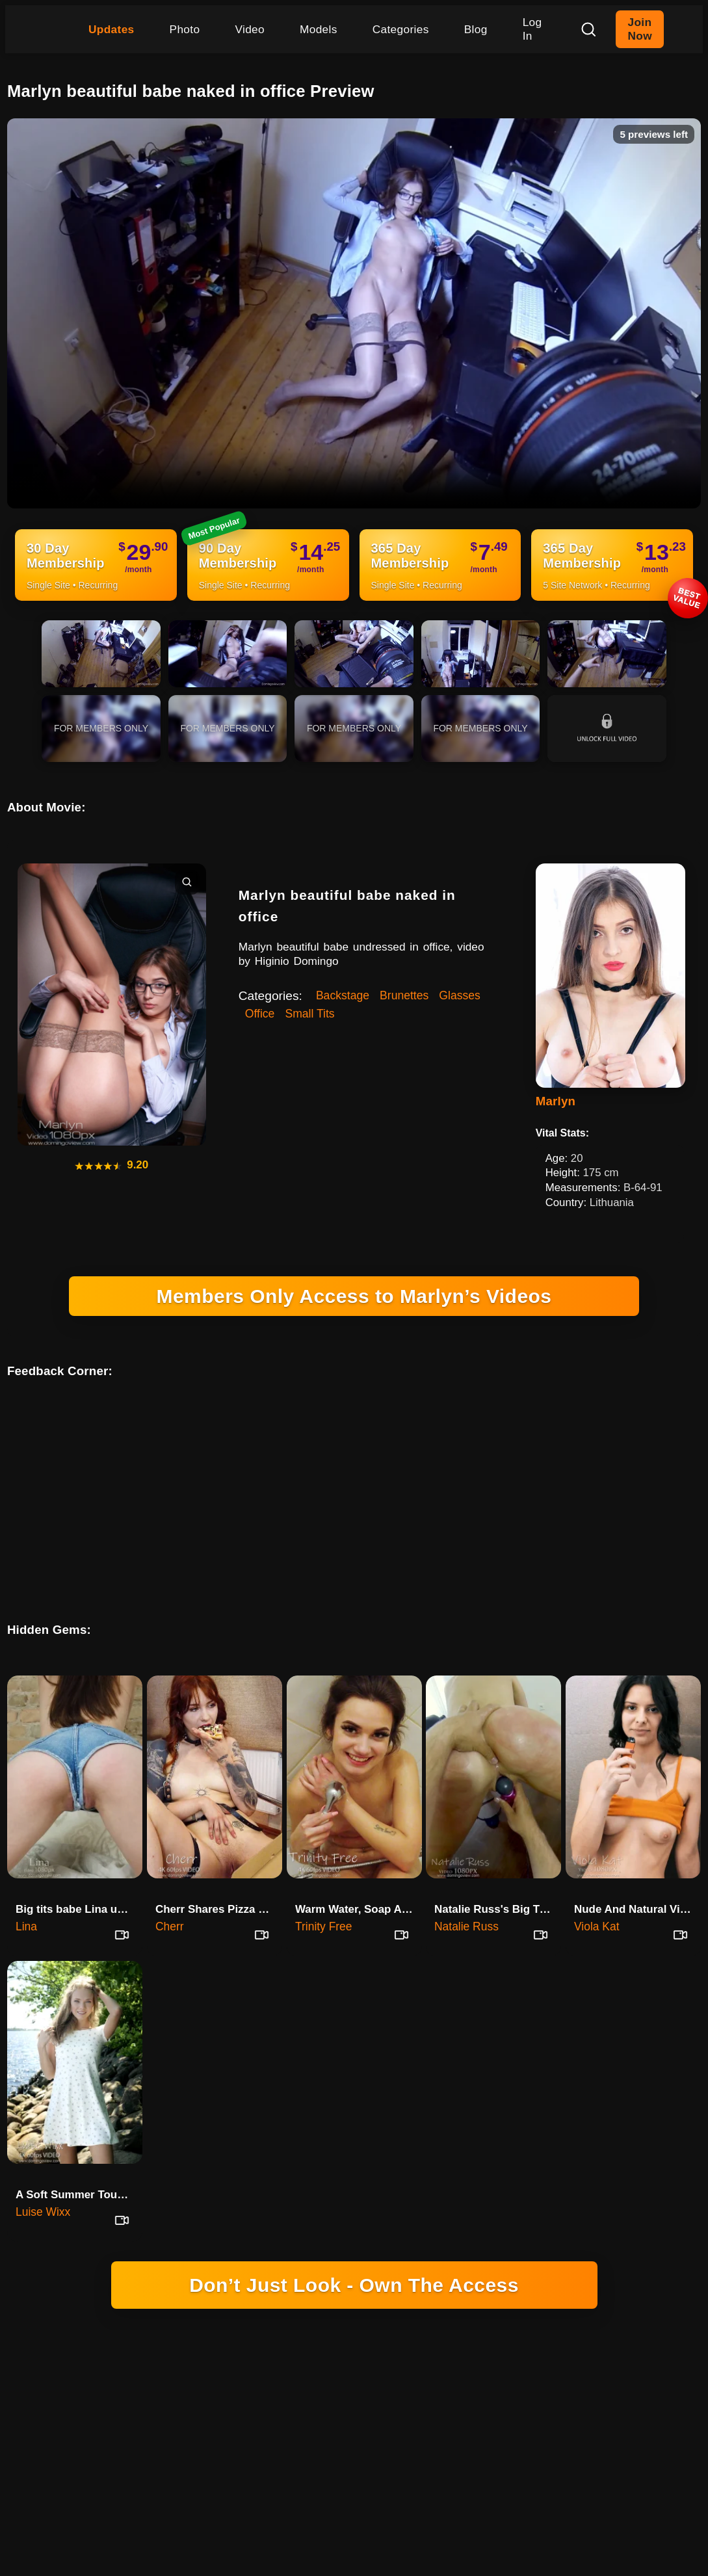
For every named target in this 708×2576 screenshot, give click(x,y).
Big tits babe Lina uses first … (79, 1876)
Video (250, 29)
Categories (401, 29)
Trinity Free (323, 1893)
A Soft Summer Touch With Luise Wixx (79, 2161)
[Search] (588, 29)
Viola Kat (596, 1893)
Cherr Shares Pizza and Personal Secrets (218, 1876)
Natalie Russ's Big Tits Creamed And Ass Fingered (497, 1876)
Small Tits (309, 1013)
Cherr (169, 1893)
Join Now (639, 29)
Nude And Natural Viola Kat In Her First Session (637, 1876)
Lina (26, 1893)
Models (318, 29)
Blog (476, 29)
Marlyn (555, 1101)
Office (260, 1013)
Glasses (459, 995)
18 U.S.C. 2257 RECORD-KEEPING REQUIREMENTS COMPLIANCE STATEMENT (354, 2408)
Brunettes (404, 995)
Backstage (342, 995)
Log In (532, 29)
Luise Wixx (43, 2178)
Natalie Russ (466, 1893)
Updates (111, 29)
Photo (185, 29)
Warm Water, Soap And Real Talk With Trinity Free (358, 1876)
